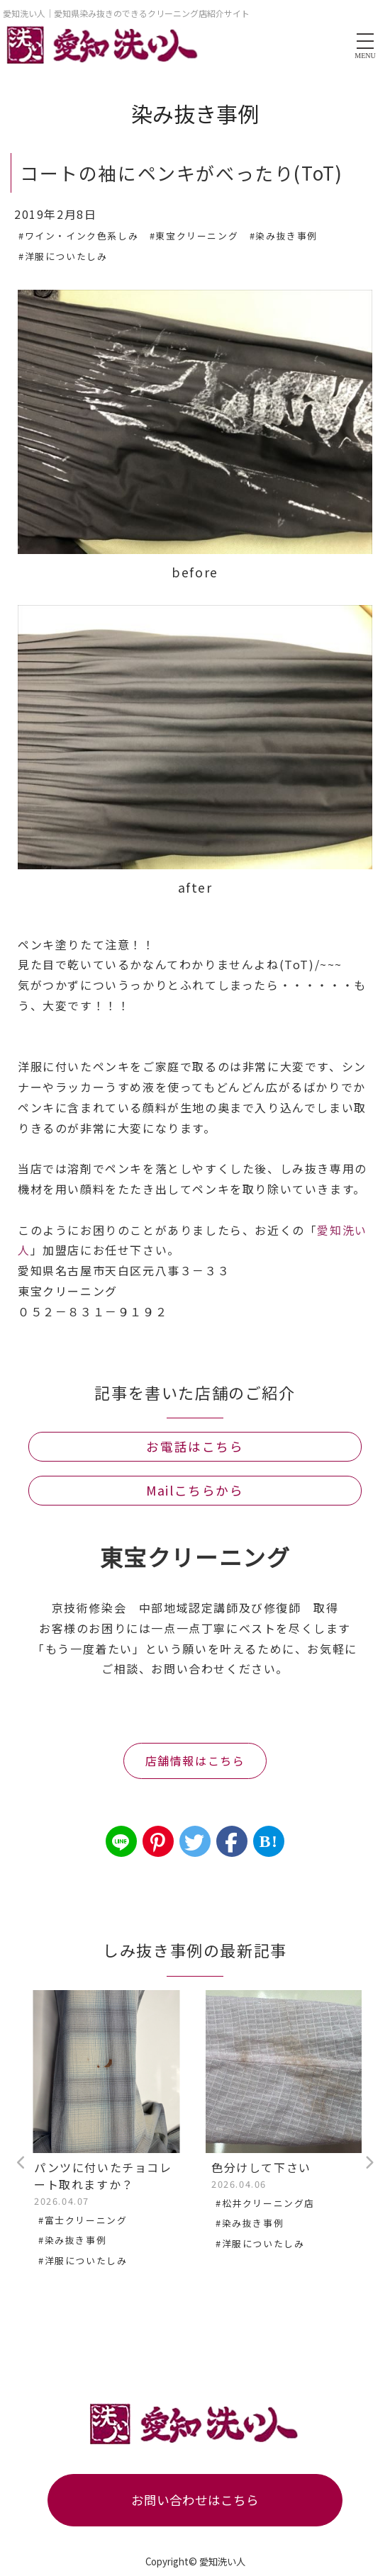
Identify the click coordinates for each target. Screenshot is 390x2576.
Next (369, 2163)
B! (268, 1841)
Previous (21, 2163)
